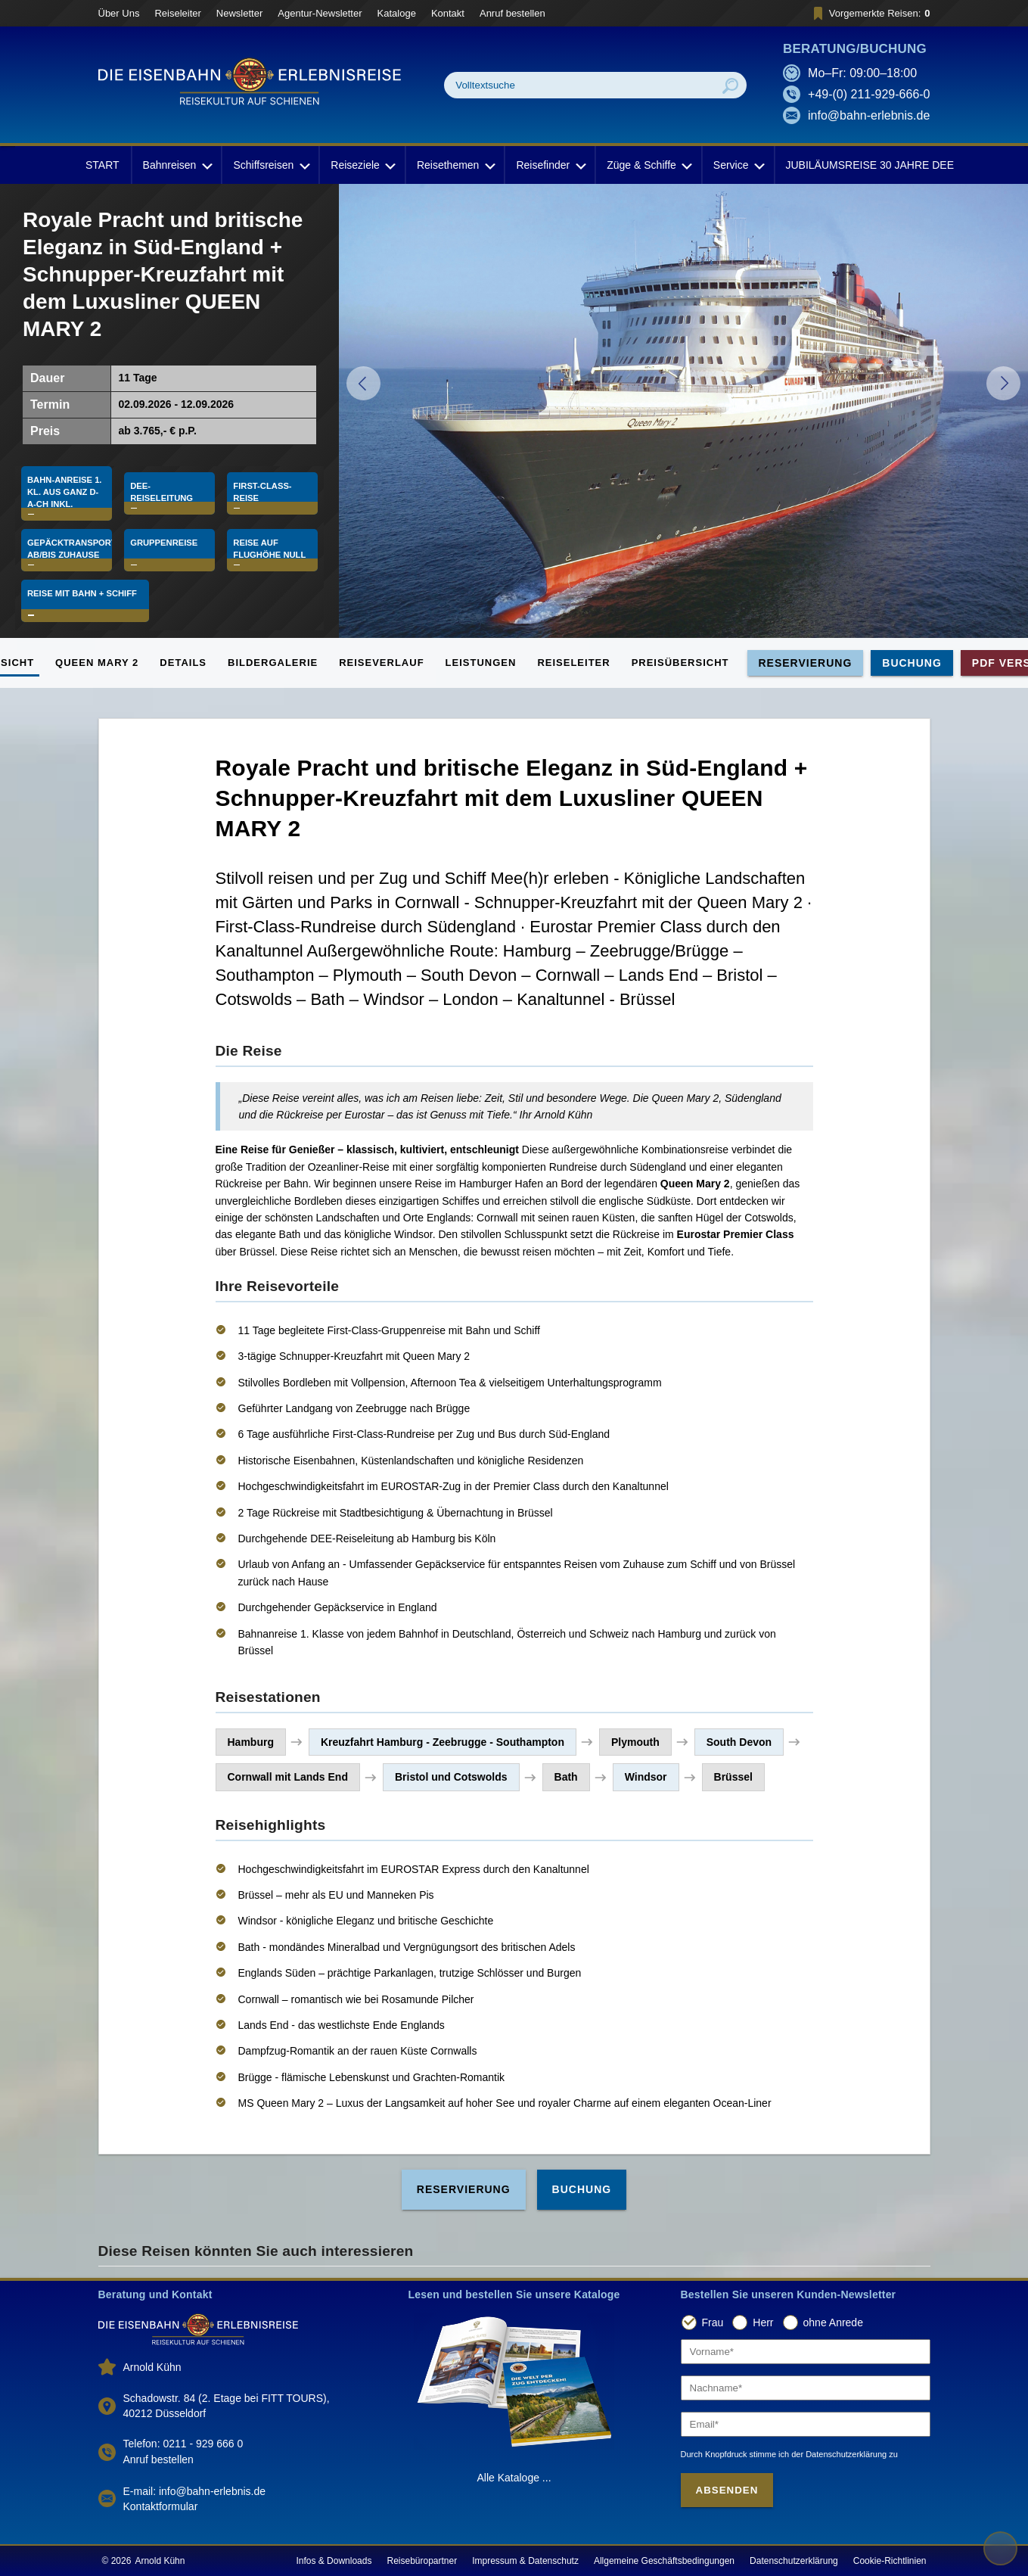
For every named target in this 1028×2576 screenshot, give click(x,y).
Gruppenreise (166, 548)
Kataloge (396, 13)
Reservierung (806, 663)
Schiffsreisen (270, 165)
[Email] (805, 2424)
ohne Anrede (833, 2322)
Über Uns (119, 13)
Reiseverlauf (381, 662)
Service (737, 165)
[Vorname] (805, 2351)
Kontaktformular (160, 2506)
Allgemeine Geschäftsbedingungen (664, 2561)
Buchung (912, 663)
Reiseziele (362, 165)
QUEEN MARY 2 (96, 662)
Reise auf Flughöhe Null (272, 554)
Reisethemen (455, 165)
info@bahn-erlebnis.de (869, 115)
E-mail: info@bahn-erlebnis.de (194, 2491)
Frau (713, 2322)
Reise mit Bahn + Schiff (85, 611)
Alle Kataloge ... (514, 2478)
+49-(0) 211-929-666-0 (869, 94)
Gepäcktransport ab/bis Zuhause (69, 554)
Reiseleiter (177, 13)
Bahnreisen (176, 165)
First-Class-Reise (264, 485)
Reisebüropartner (422, 2561)
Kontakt (447, 13)
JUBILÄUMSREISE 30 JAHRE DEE (870, 165)
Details (183, 662)
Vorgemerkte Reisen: (869, 13)
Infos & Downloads (333, 2561)
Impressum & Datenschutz (525, 2561)
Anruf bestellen (512, 13)
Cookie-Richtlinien (890, 2561)
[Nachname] (805, 2387)
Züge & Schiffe (648, 165)
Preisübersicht (680, 662)
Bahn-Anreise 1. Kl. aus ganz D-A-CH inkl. (65, 485)
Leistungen (481, 662)
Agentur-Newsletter (320, 13)
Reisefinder (549, 165)
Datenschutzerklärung (794, 2561)
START (102, 165)
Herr (763, 2322)
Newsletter (239, 13)
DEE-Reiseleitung (163, 485)
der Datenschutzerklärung (839, 2454)
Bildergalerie (273, 662)
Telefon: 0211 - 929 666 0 (183, 2444)
